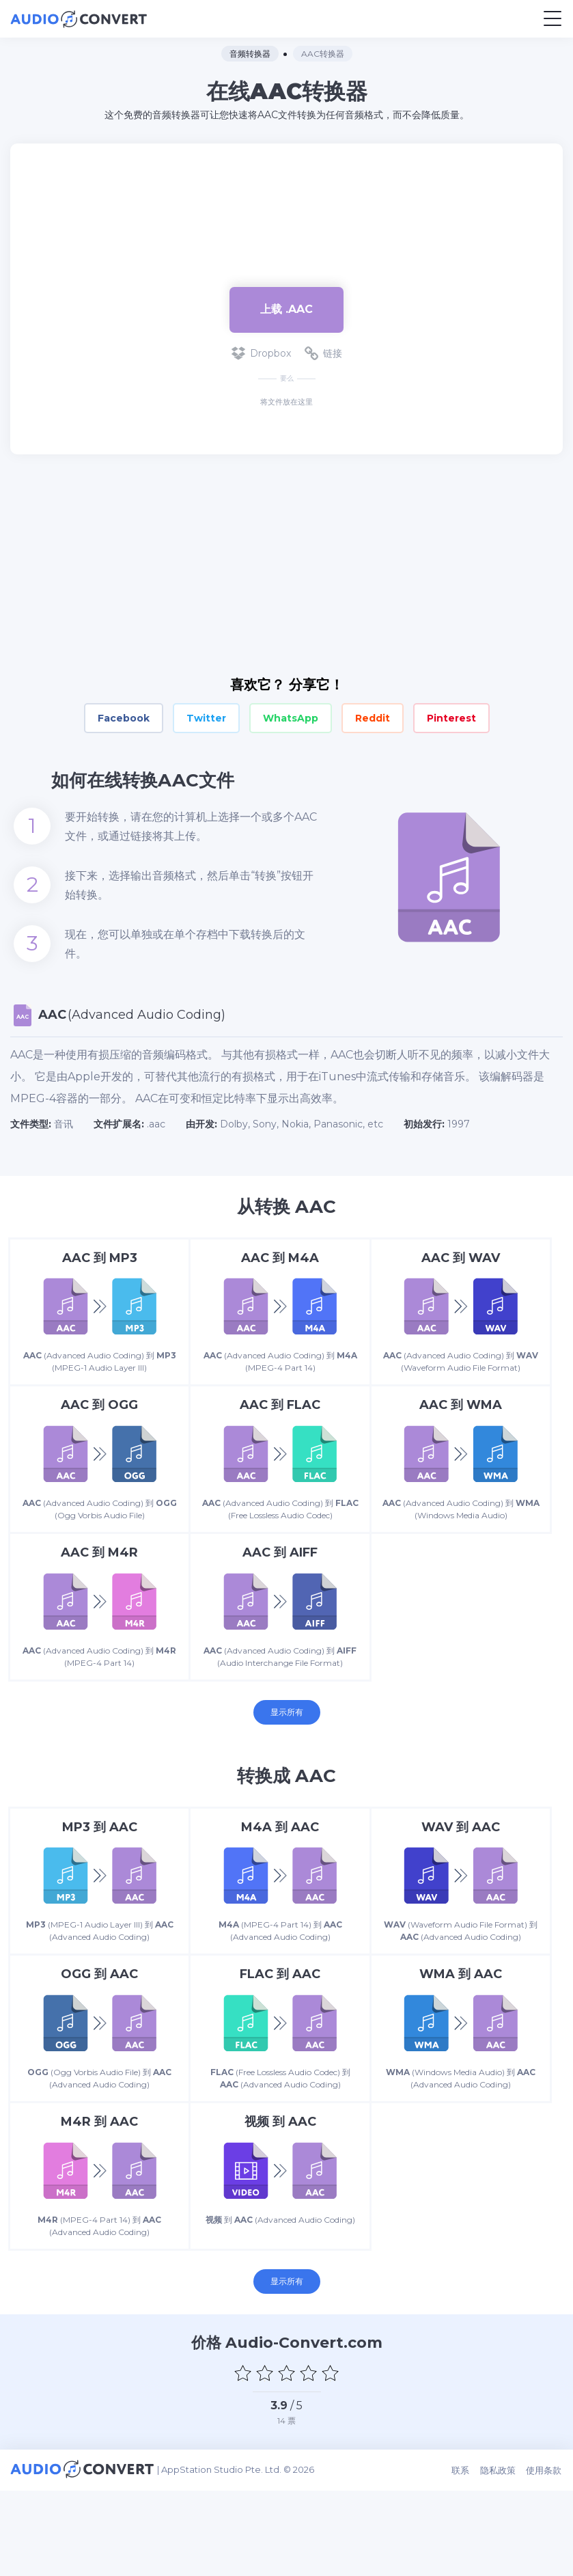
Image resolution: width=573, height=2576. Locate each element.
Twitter (206, 718)
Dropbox (261, 353)
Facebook (124, 718)
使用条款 (545, 2556)
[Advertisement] (286, 208)
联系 (462, 2556)
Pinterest (451, 718)
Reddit (372, 718)
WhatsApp (290, 718)
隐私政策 (499, 2556)
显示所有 (286, 1756)
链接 (323, 353)
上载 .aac (286, 309)
